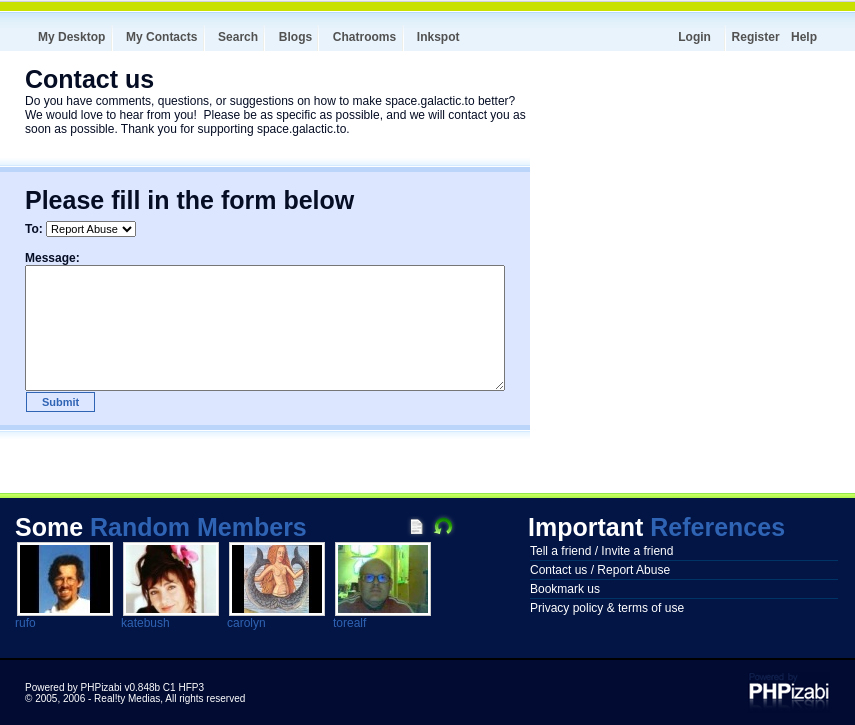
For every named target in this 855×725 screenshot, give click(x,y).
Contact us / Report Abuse (600, 570)
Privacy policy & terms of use (607, 608)
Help (804, 37)
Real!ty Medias (127, 698)
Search (238, 37)
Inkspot (438, 37)
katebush (145, 623)
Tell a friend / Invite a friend (601, 551)
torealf (349, 623)
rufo (25, 623)
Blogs (295, 37)
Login (694, 37)
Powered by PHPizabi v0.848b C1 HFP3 (114, 687)
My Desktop (71, 37)
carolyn (246, 623)
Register (756, 37)
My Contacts (161, 37)
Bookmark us (565, 589)
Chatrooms (364, 37)
